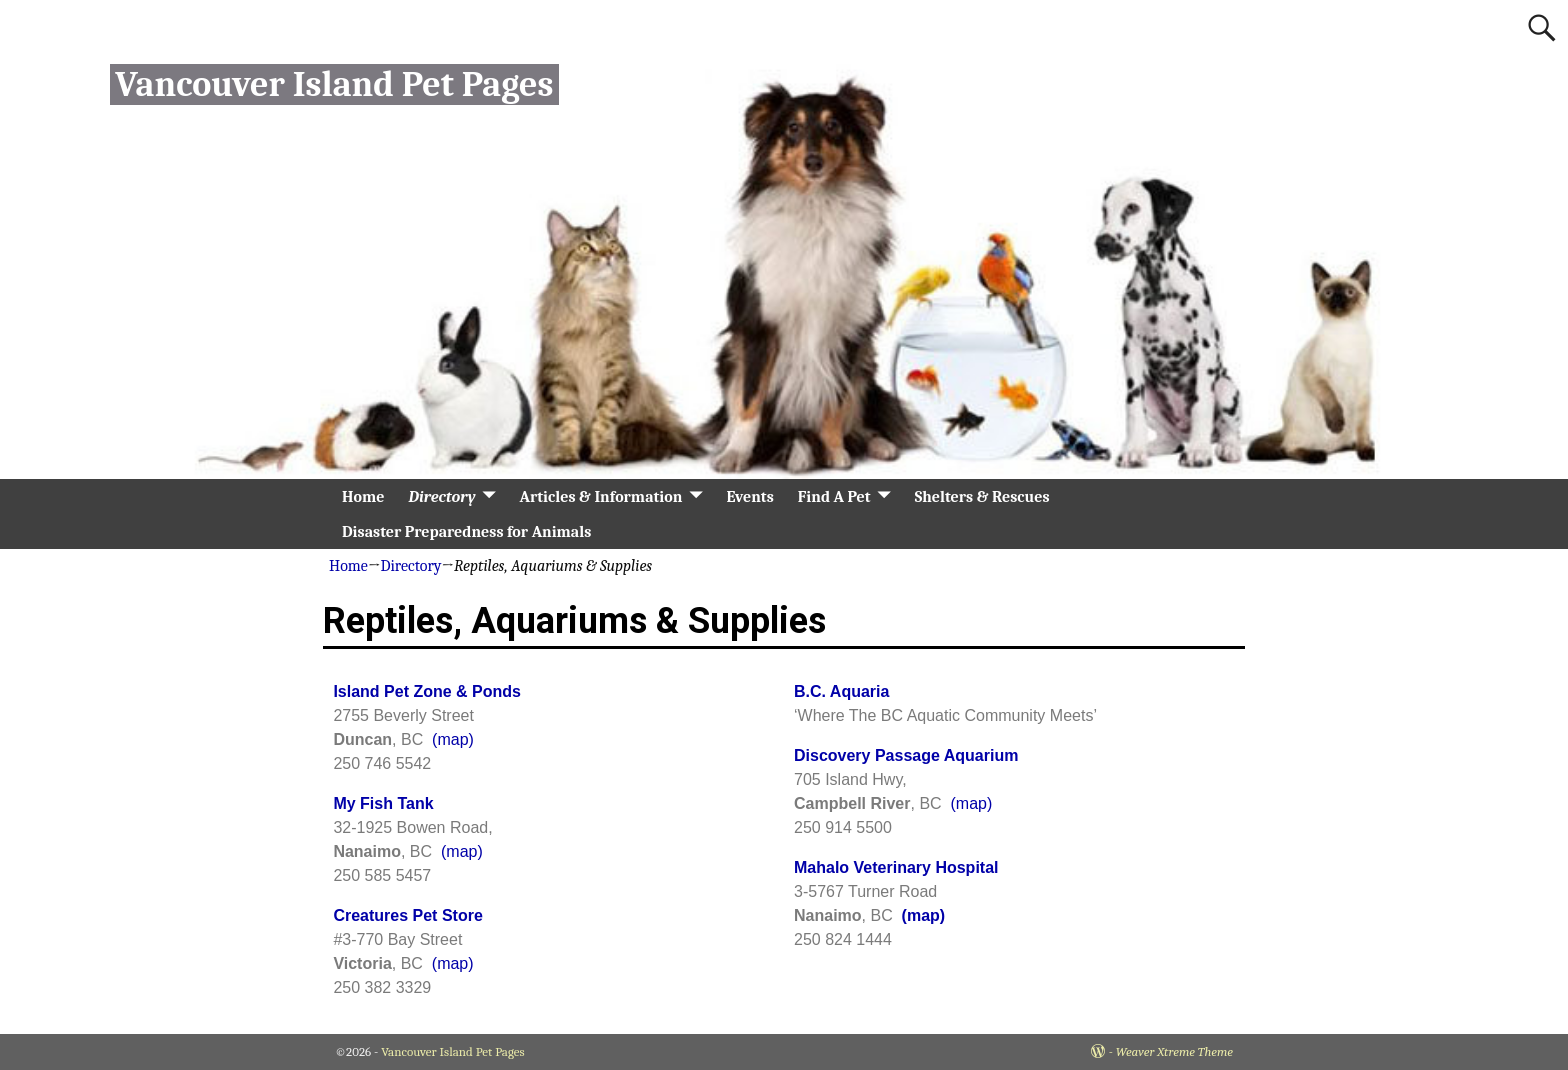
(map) (453, 739)
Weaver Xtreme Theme (1174, 1051)
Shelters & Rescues (982, 497)
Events (749, 497)
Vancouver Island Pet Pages (334, 84)
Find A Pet (834, 497)
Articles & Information (601, 497)
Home (363, 497)
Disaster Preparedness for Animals (466, 532)
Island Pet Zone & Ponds (427, 691)
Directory (441, 497)
